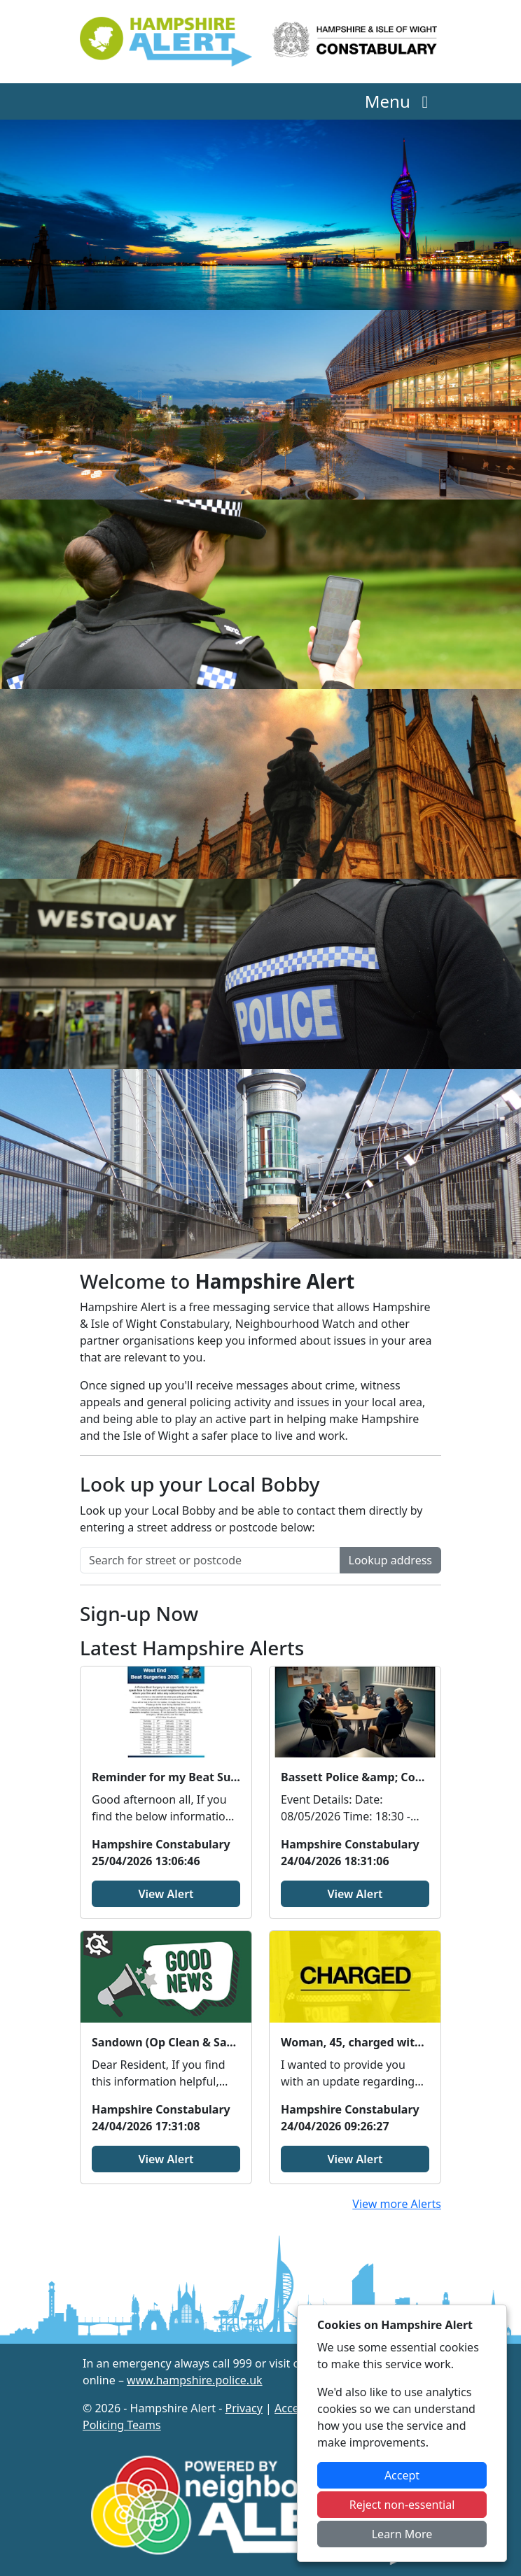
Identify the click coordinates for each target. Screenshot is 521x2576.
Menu (400, 101)
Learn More (402, 2534)
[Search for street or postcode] (210, 1560)
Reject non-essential (402, 2504)
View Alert (165, 1894)
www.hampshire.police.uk (195, 2380)
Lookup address (390, 1560)
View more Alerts (396, 2203)
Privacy (244, 2408)
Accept (401, 2475)
